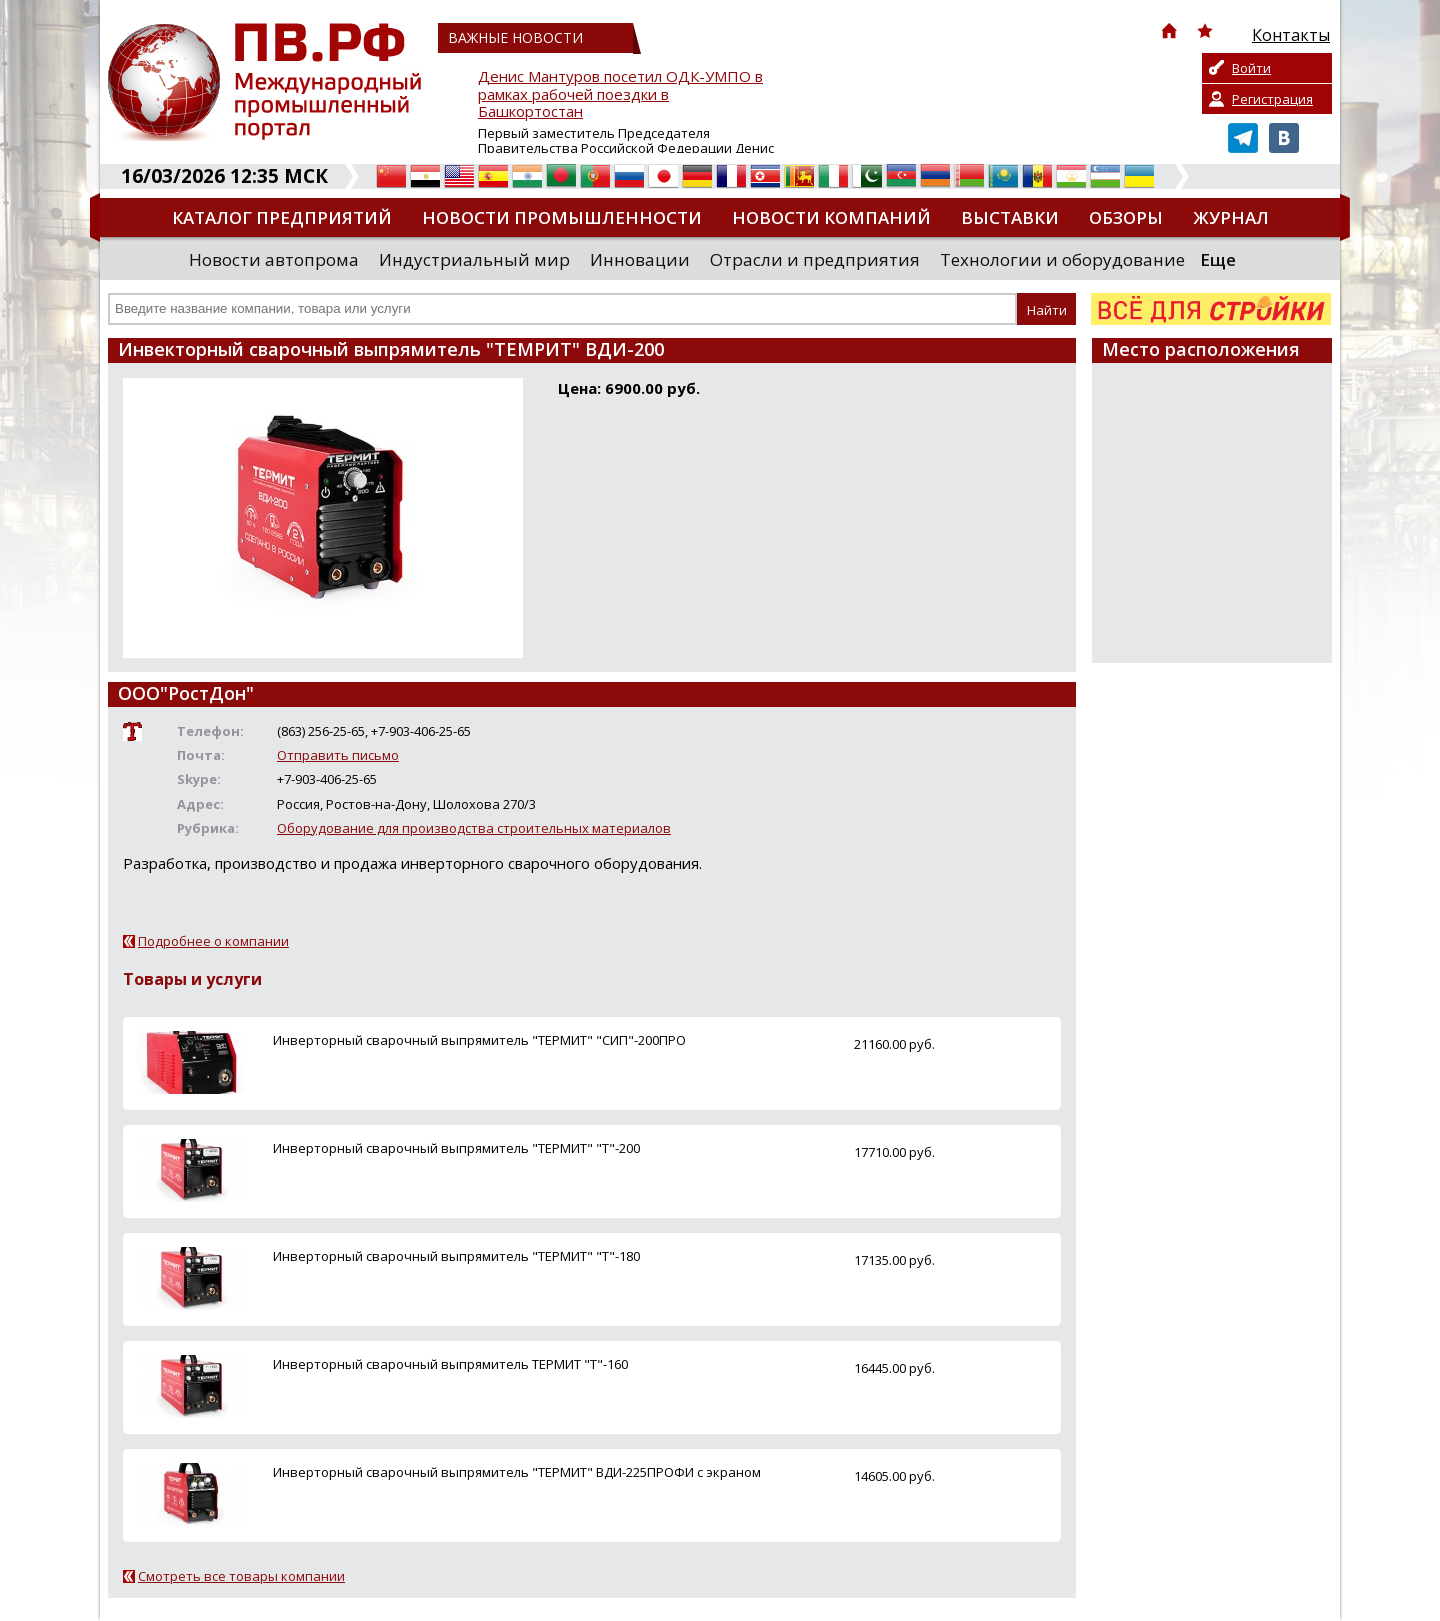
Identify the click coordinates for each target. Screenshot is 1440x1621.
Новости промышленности (562, 217)
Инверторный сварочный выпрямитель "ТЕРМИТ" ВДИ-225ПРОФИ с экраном (517, 1472)
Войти (1251, 68)
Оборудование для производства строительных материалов (474, 828)
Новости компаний (831, 217)
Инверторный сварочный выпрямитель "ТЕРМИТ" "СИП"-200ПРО (479, 1040)
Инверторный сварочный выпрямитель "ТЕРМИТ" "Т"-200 (456, 1148)
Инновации (640, 259)
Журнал (1231, 217)
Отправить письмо (338, 755)
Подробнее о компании (213, 941)
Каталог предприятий (282, 217)
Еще (1218, 259)
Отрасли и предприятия (815, 259)
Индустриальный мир (474, 259)
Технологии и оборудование (1062, 259)
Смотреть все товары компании (241, 1576)
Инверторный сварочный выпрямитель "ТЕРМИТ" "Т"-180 (456, 1256)
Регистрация (1272, 99)
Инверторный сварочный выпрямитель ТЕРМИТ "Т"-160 (450, 1364)
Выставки (1010, 217)
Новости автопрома (274, 259)
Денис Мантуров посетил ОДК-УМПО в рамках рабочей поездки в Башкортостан (620, 94)
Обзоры (1126, 217)
